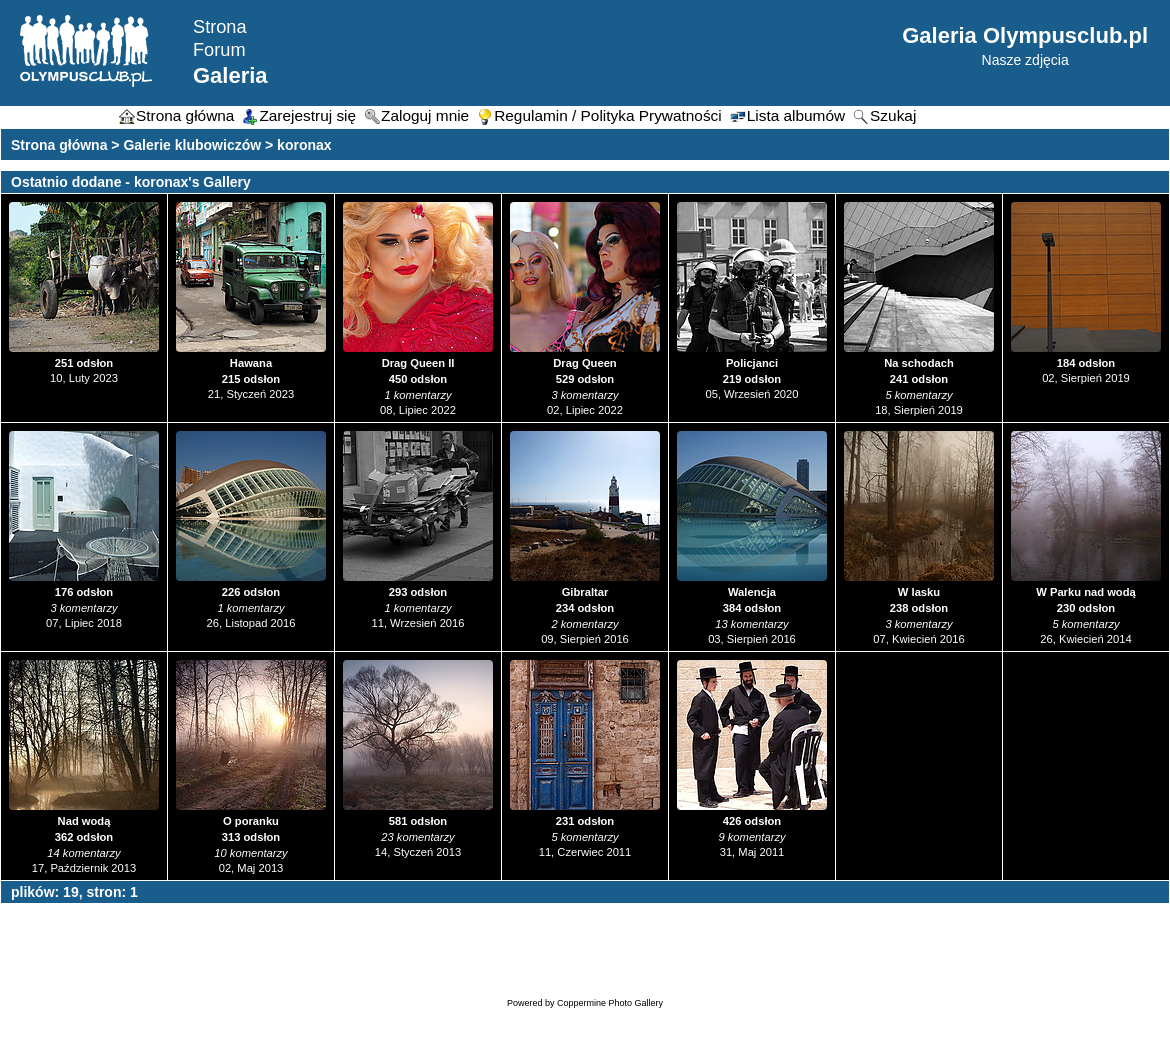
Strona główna (59, 145)
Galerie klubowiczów (192, 145)
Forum (219, 50)
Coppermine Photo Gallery (610, 1003)
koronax (304, 145)
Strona (220, 27)
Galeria (230, 75)
